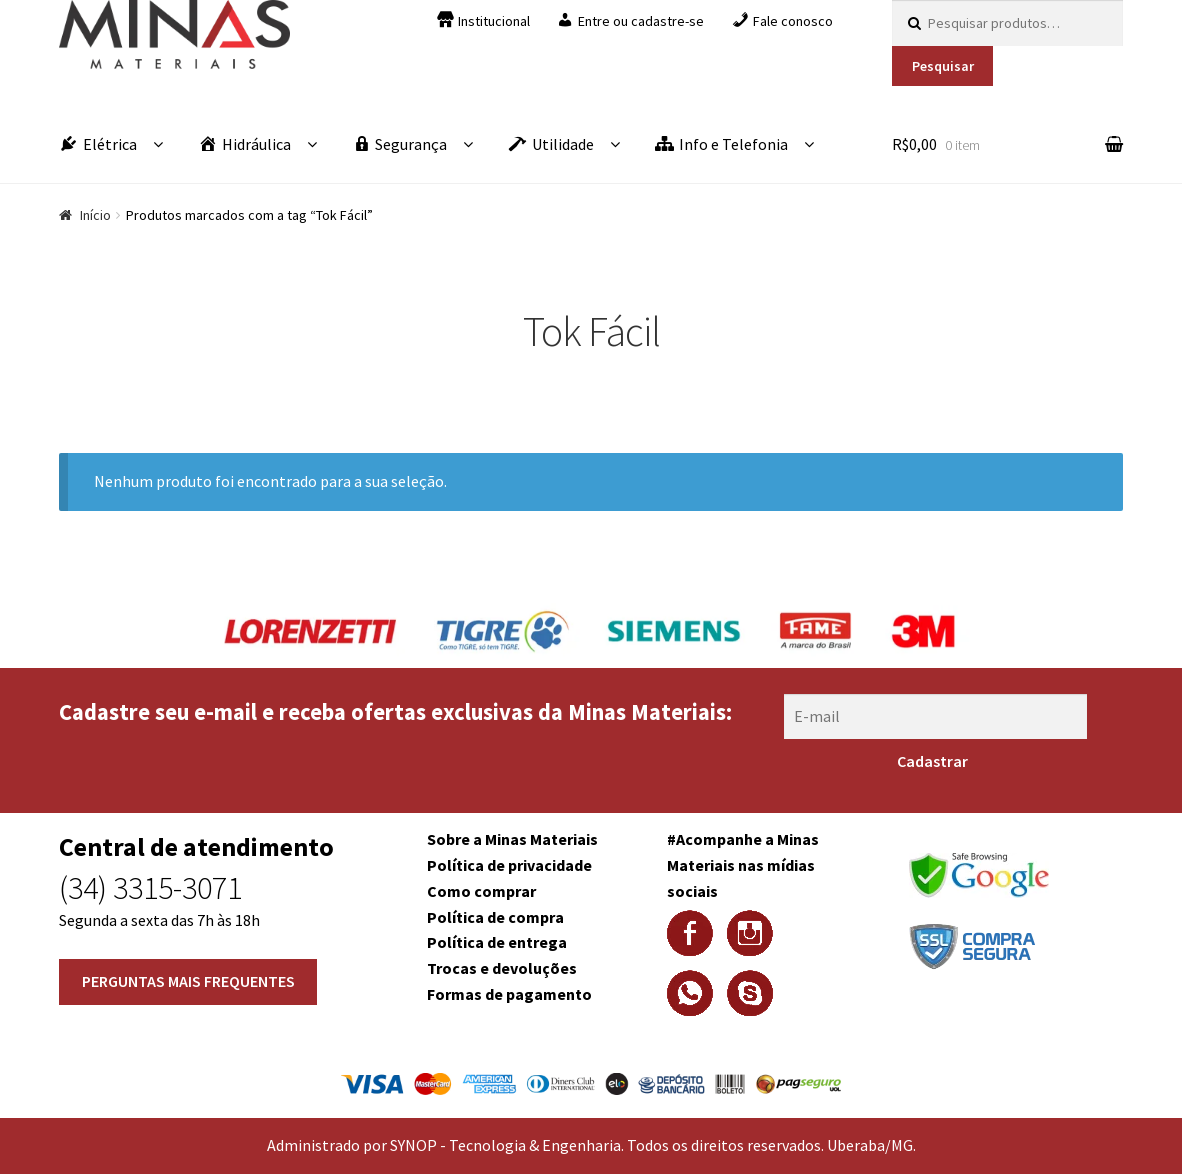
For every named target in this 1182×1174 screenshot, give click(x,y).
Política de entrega (497, 942)
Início (95, 215)
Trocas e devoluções (502, 968)
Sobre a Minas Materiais (512, 839)
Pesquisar (943, 66)
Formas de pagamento (509, 994)
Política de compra (495, 917)
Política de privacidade (509, 865)
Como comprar (481, 891)
